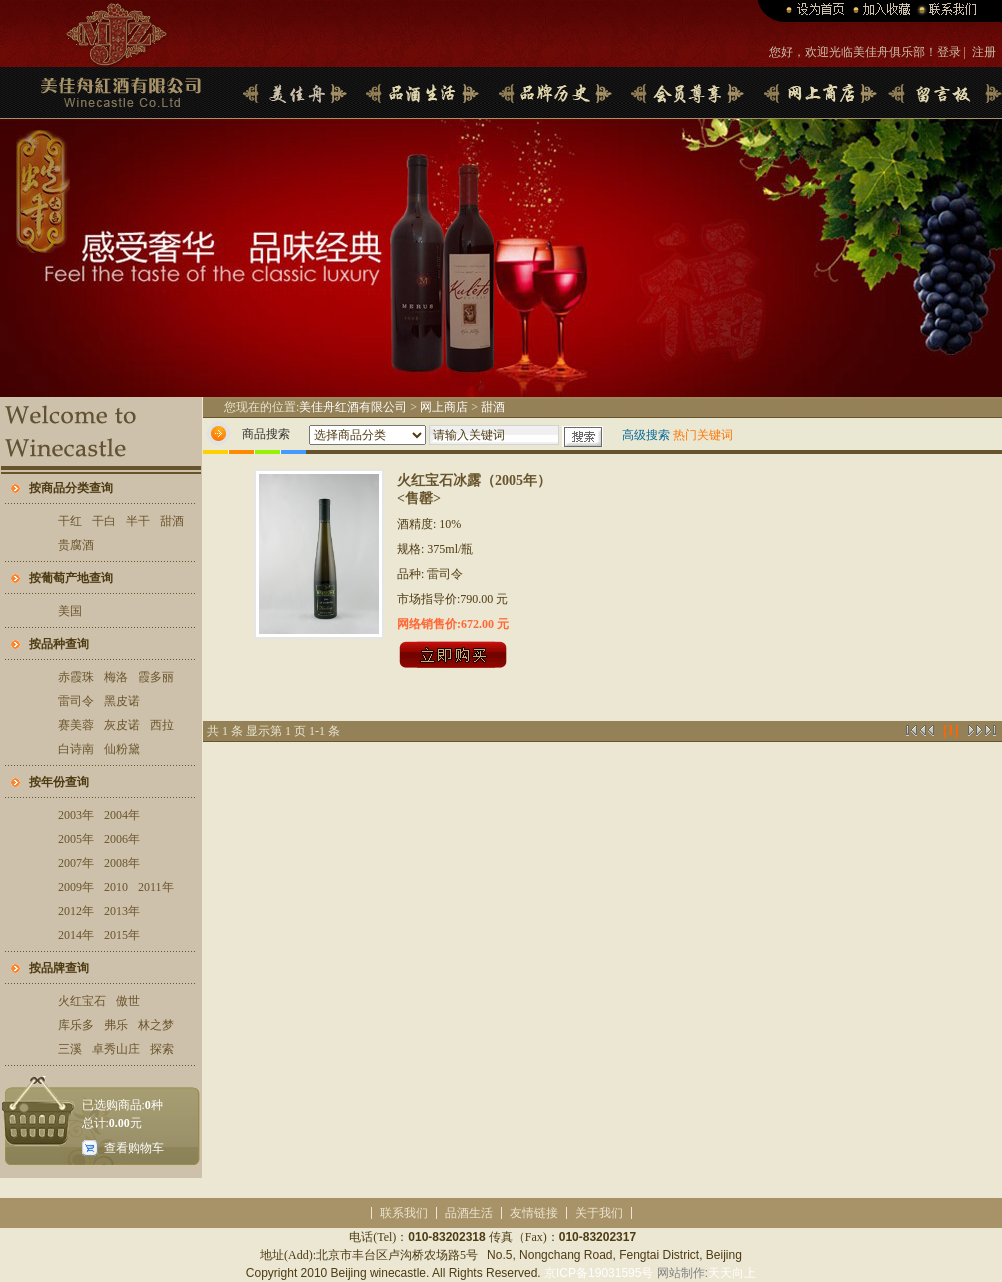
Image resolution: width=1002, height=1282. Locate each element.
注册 (984, 52)
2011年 (156, 887)
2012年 (76, 911)
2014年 (76, 935)
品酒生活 (469, 1213)
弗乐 (116, 1025)
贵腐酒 (76, 545)
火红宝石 (82, 1001)
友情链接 (534, 1213)
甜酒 (172, 521)
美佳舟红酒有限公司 (353, 407)
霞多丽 (156, 677)
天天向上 (732, 1273)
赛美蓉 (76, 725)
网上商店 (444, 407)
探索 (162, 1049)
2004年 (122, 815)
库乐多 (76, 1025)
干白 (104, 521)
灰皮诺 (122, 725)
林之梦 (156, 1025)
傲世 (128, 1001)
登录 (949, 52)
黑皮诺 (122, 701)
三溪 (70, 1049)
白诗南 (76, 749)
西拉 (162, 725)
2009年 (76, 887)
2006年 (122, 839)
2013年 (122, 911)
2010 (116, 887)
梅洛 (116, 677)
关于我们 (599, 1213)
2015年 (122, 935)
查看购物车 (134, 1148)
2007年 (76, 863)
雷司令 (76, 701)
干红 (70, 521)
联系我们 (404, 1213)
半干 (138, 521)
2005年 (76, 839)
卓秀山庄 (116, 1049)
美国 (70, 611)
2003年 (76, 815)
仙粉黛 (122, 749)
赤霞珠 (76, 677)
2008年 (122, 863)
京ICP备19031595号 (598, 1273)
